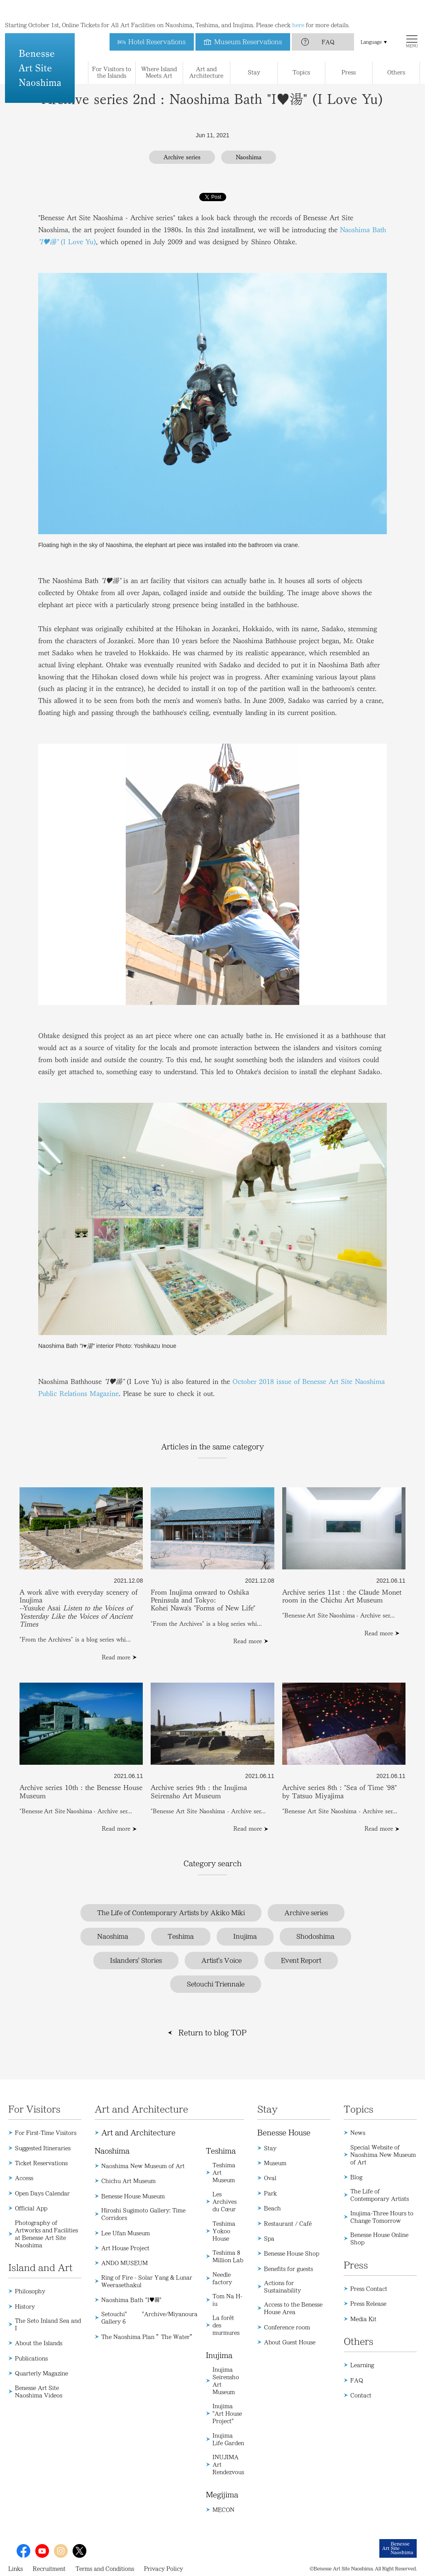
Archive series (306, 1913)
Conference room (287, 2327)
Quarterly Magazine (41, 2373)
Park (270, 2193)
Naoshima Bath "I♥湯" (131, 2299)
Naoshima (112, 1936)
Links (15, 2568)
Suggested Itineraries (43, 2147)
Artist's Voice (221, 1960)
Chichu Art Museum (128, 2180)
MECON (223, 2509)
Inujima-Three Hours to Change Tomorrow (381, 2217)
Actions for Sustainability (282, 2286)
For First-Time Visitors (45, 2132)
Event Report (301, 1960)
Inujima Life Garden (228, 2439)
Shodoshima (315, 1936)
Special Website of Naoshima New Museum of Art (383, 2155)
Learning (362, 2364)
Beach (272, 2208)
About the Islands (38, 2342)
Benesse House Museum (133, 2196)
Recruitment (49, 2568)
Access (24, 2177)
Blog (356, 2177)
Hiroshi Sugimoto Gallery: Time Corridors (143, 2214)
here (298, 8)
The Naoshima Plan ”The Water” (148, 2336)
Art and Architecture (138, 2132)
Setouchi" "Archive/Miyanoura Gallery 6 (149, 2317)
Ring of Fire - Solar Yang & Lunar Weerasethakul (146, 2281)
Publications (31, 2358)
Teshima (181, 1936)
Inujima (245, 1936)
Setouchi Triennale (215, 1984)
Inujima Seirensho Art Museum (225, 2380)
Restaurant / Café (288, 2223)
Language (371, 25)
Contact (360, 2395)
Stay (270, 2147)
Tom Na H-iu (227, 2300)
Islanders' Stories (136, 1960)
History (25, 2306)
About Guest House (289, 2342)
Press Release (368, 2303)
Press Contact (368, 2288)
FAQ (328, 25)
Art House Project (125, 2247)
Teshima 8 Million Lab (227, 2256)
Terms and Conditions (105, 2568)
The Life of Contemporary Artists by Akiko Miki (171, 1913)
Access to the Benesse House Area (293, 2308)
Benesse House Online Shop (379, 2238)
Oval (270, 2177)
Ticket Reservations (41, 2162)
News (357, 2132)
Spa (269, 2238)
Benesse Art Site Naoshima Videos (38, 2391)
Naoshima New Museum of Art (143, 2165)
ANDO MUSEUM (124, 2262)
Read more (116, 1657)
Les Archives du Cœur (224, 2201)
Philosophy (30, 2291)
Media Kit (363, 2318)
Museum (275, 2162)
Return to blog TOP (212, 2032)
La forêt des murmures (225, 2325)
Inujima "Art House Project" (227, 2413)
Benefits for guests (288, 2268)
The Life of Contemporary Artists (379, 2195)
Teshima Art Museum (223, 2172)
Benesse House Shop (291, 2253)
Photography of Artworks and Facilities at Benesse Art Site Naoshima (46, 2234)
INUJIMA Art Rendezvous (228, 2464)
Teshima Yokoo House (223, 2231)
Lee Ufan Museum (125, 2233)
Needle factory (222, 2278)
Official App (31, 2208)
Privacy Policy (163, 2568)
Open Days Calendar (42, 2193)
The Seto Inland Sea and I (48, 2324)
